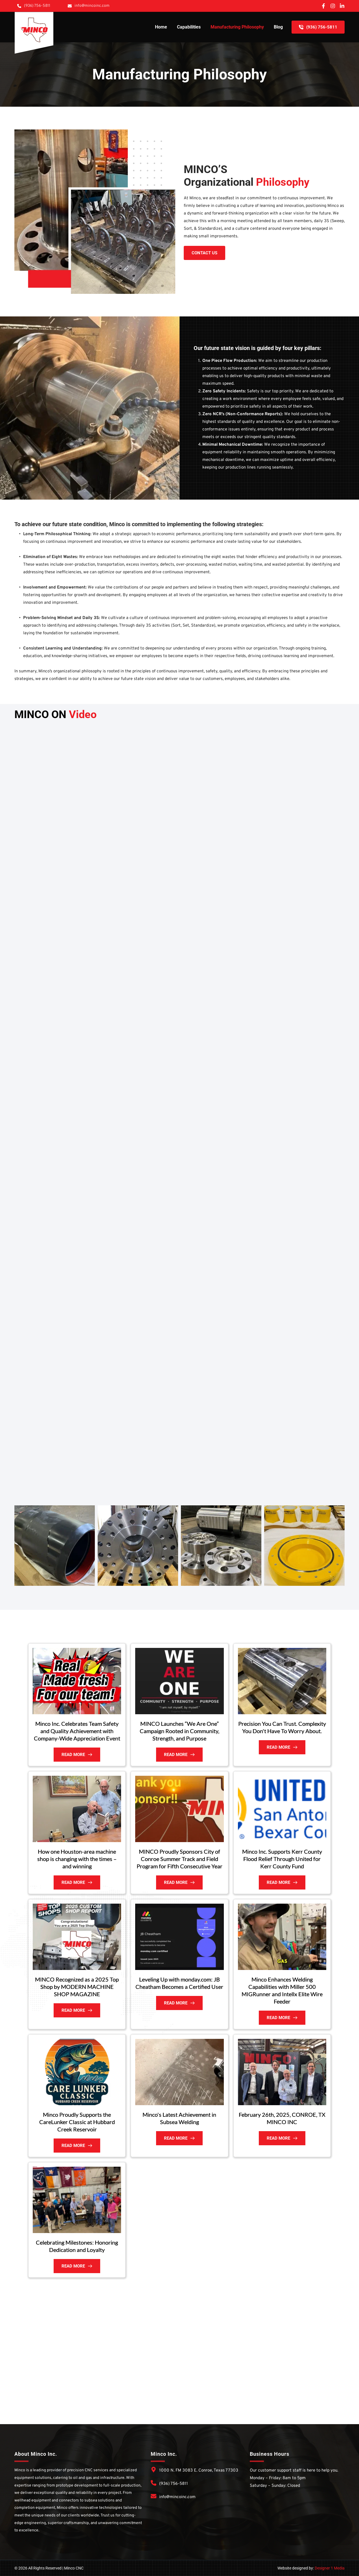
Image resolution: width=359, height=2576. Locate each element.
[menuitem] (161, 27)
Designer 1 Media (330, 2568)
